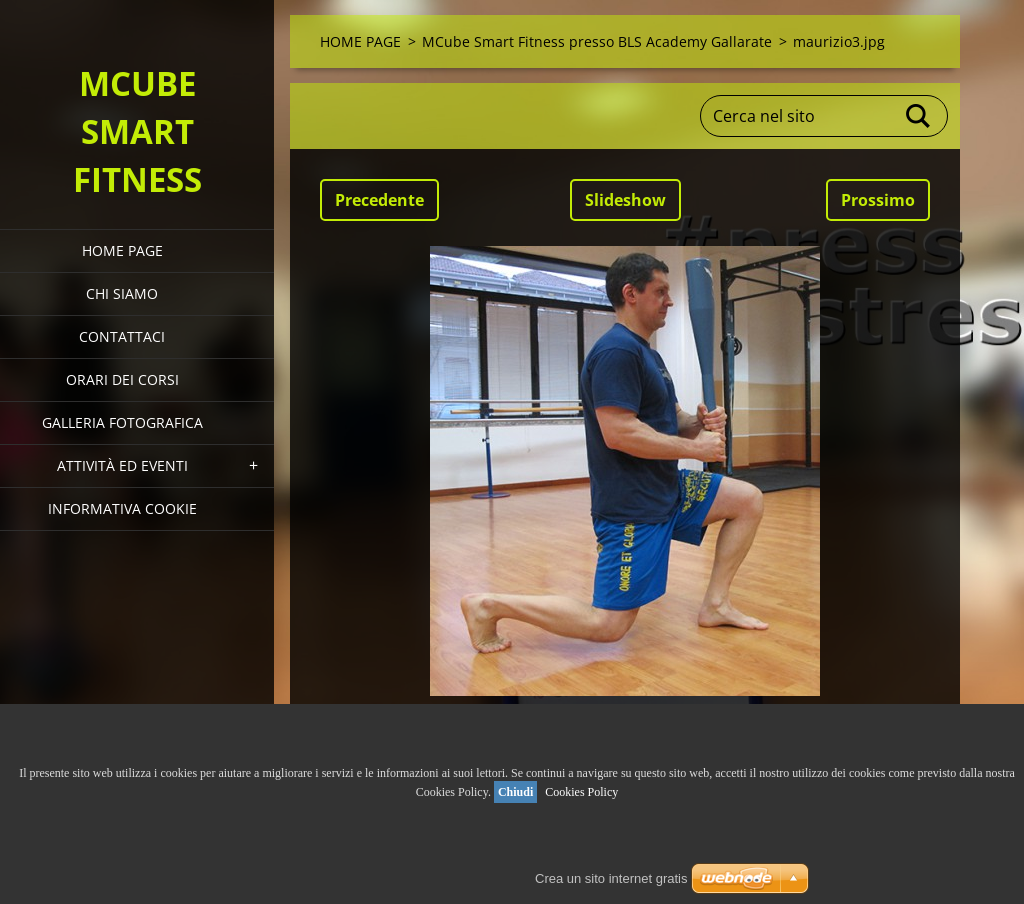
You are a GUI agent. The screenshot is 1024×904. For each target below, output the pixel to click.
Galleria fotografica (122, 422)
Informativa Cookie (122, 508)
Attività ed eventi (122, 465)
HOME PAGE (122, 250)
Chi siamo (122, 293)
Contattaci (122, 336)
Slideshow (625, 200)
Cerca (919, 116)
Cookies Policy (581, 792)
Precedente (379, 200)
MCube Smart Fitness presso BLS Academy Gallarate (597, 41)
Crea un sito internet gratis (611, 878)
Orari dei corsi (122, 379)
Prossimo (878, 200)
